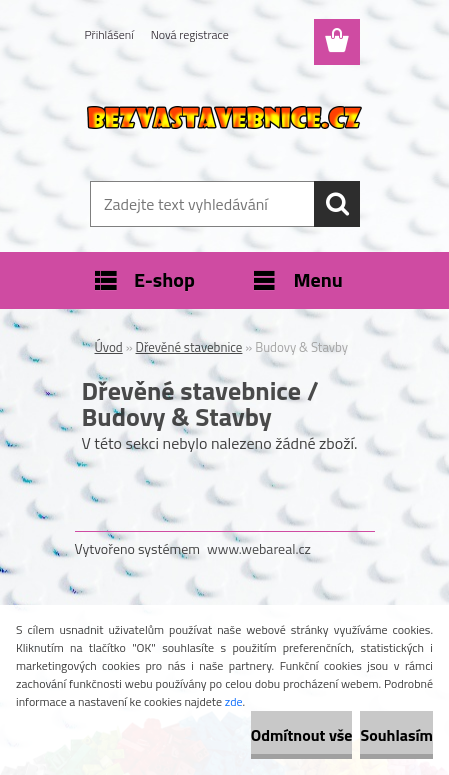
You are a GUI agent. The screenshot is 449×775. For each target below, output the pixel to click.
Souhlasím (396, 735)
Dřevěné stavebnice (189, 347)
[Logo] (224, 117)
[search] (337, 204)
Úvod (109, 347)
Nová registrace (190, 34)
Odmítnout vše (302, 735)
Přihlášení (109, 34)
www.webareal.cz (259, 548)
